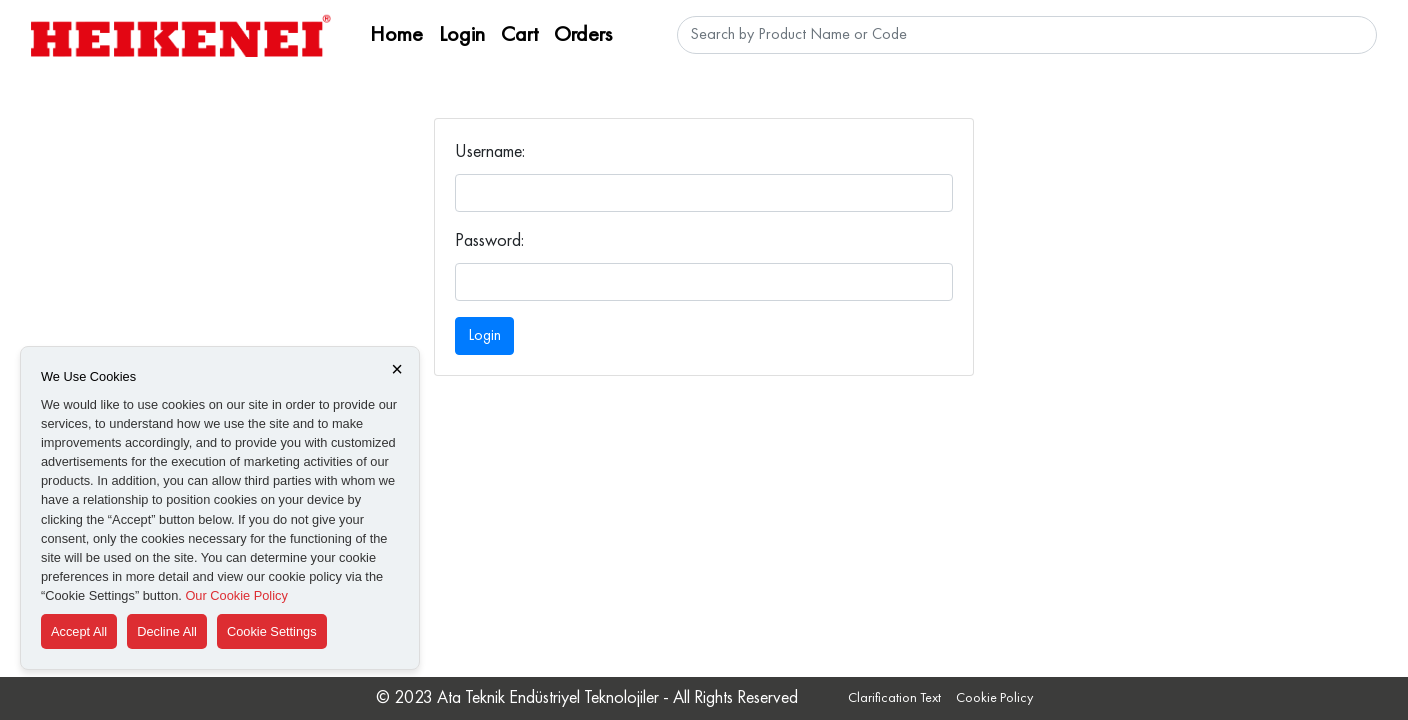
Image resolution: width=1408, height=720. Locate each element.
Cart (519, 35)
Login (462, 35)
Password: (489, 241)
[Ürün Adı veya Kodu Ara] (1027, 35)
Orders (583, 35)
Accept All (79, 631)
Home (396, 35)
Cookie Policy (994, 698)
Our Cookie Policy (236, 595)
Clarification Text (894, 698)
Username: (490, 152)
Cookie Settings (272, 631)
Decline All (167, 631)
